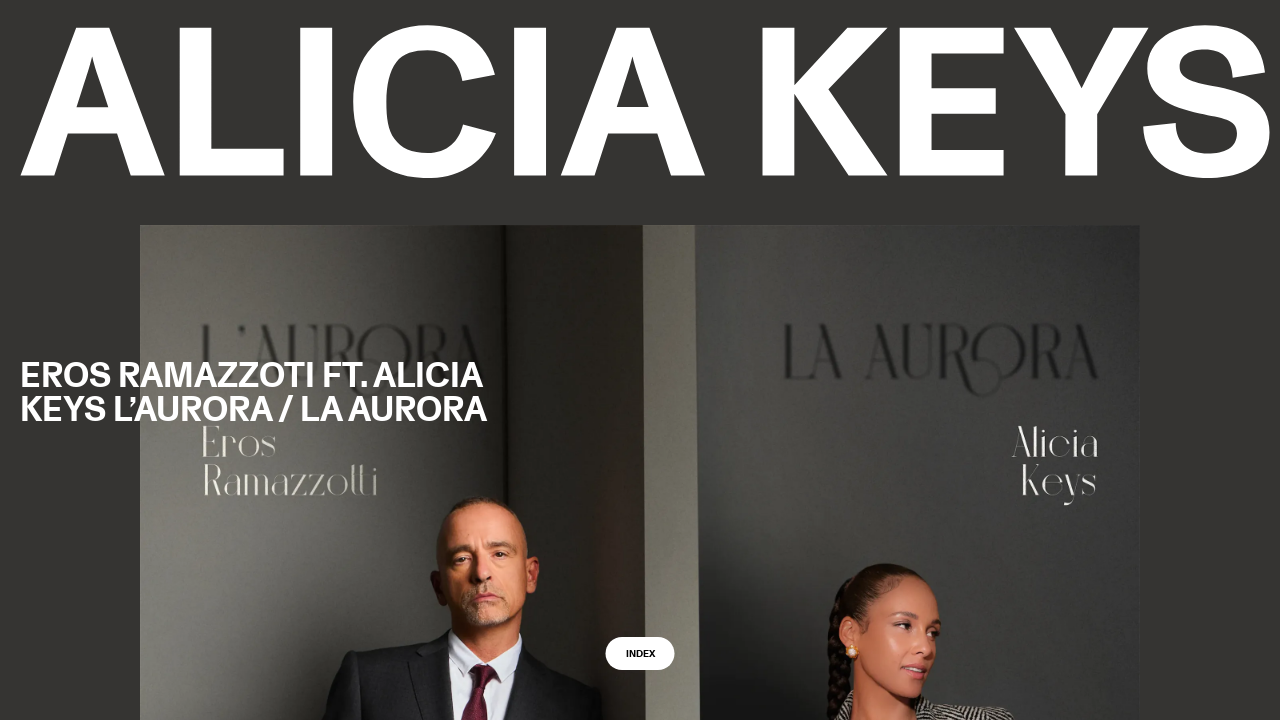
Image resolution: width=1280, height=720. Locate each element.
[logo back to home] (645, 101)
